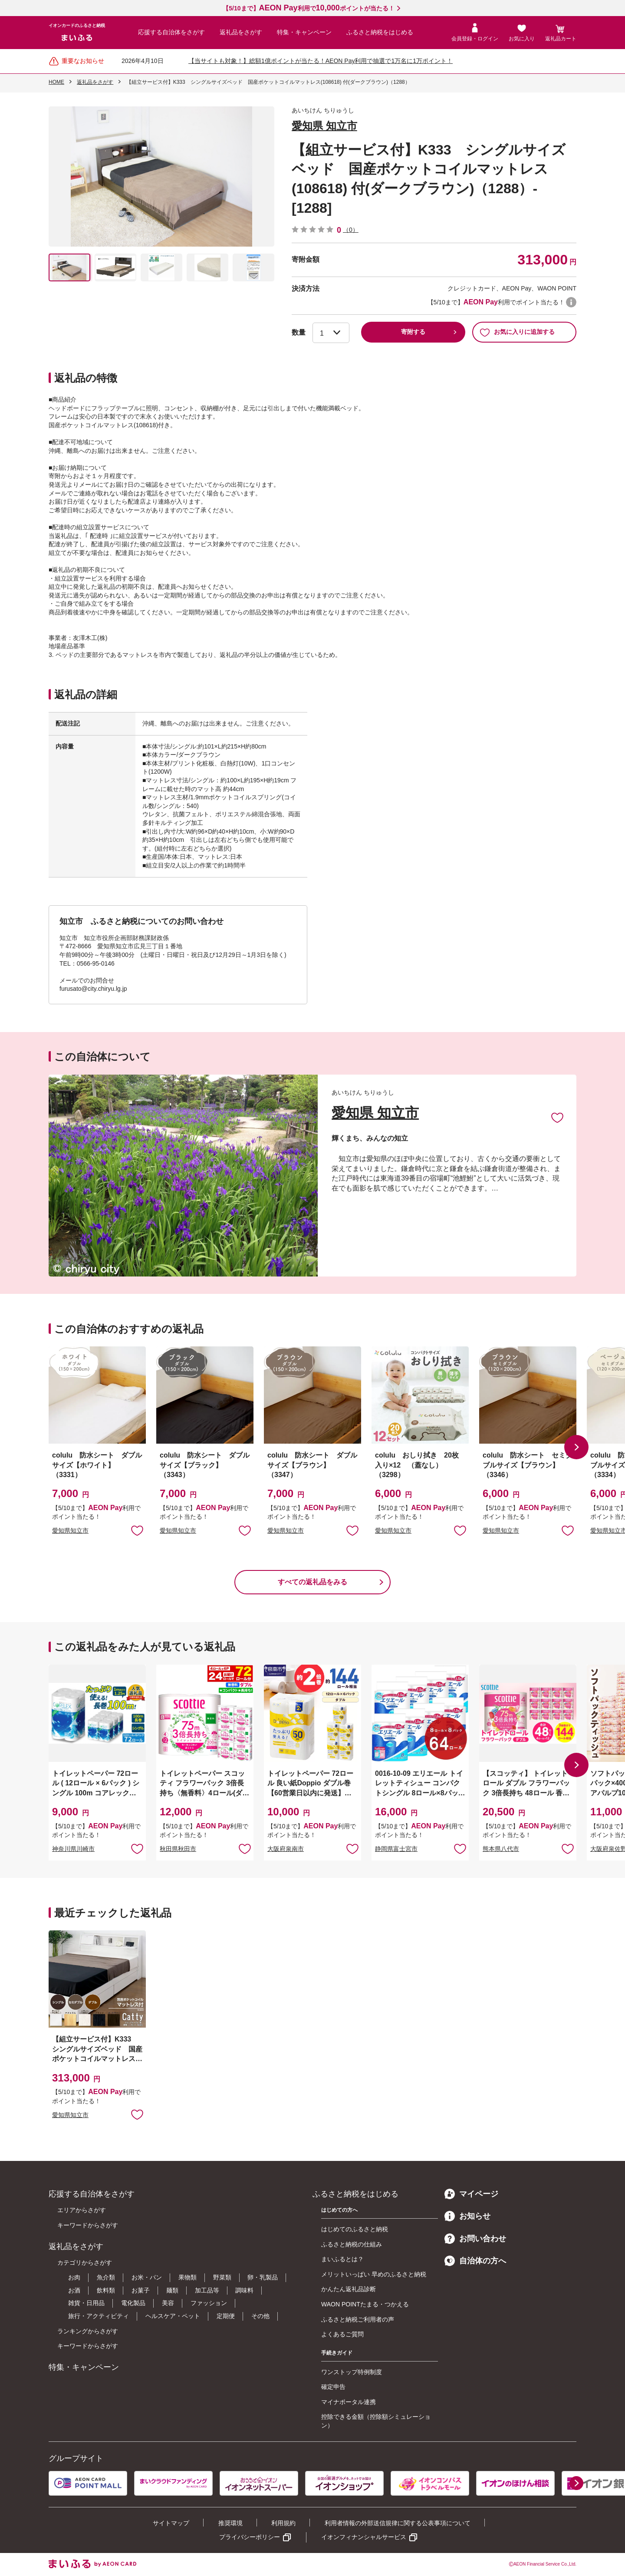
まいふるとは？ (342, 2259)
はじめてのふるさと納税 (354, 2229)
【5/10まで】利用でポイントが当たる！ (308, 8)
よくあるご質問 (342, 2334)
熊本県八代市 (501, 1848)
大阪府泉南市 (285, 1848)
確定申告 (333, 2386)
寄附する (413, 331)
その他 (260, 2315)
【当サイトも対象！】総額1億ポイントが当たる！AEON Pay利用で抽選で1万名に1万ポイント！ (320, 60)
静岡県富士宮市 (396, 1848)
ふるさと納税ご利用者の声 (357, 2319)
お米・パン (147, 2277)
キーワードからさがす (87, 2225)
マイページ (471, 2194)
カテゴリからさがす (84, 2262)
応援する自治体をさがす (171, 32)
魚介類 (106, 2277)
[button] (576, 1447)
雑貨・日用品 (86, 2302)
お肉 (74, 2277)
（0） (351, 229)
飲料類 (106, 2290)
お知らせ (467, 2216)
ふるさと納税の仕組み (351, 2244)
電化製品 (133, 2302)
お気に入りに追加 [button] (137, 1530)
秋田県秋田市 (178, 1848)
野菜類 (222, 2277)
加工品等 (207, 2290)
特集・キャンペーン (304, 32)
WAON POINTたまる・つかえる (365, 2304)
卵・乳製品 (262, 2277)
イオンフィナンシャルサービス (363, 2536)
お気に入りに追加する (517, 332)
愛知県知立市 (70, 1530)
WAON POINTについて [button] (571, 302)
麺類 (172, 2290)
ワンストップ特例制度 (351, 2371)
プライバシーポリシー (249, 2536)
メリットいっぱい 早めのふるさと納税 (373, 2274)
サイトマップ (171, 2523)
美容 (168, 2302)
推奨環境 (230, 2523)
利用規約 (283, 2523)
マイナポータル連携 (348, 2401)
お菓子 (141, 2290)
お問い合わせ (475, 2238)
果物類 (187, 2277)
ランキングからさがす (87, 2331)
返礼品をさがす (241, 32)
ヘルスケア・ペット (172, 2315)
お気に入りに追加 (557, 1117)
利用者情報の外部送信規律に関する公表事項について (397, 2523)
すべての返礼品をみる (312, 1582)
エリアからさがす (81, 2210)
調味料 (244, 2290)
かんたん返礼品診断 (348, 2289)
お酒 (74, 2290)
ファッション (209, 2302)
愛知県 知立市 (324, 126)
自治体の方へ (475, 2260)
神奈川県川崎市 (73, 1848)
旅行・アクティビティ (98, 2315)
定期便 (226, 2315)
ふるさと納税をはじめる (379, 32)
